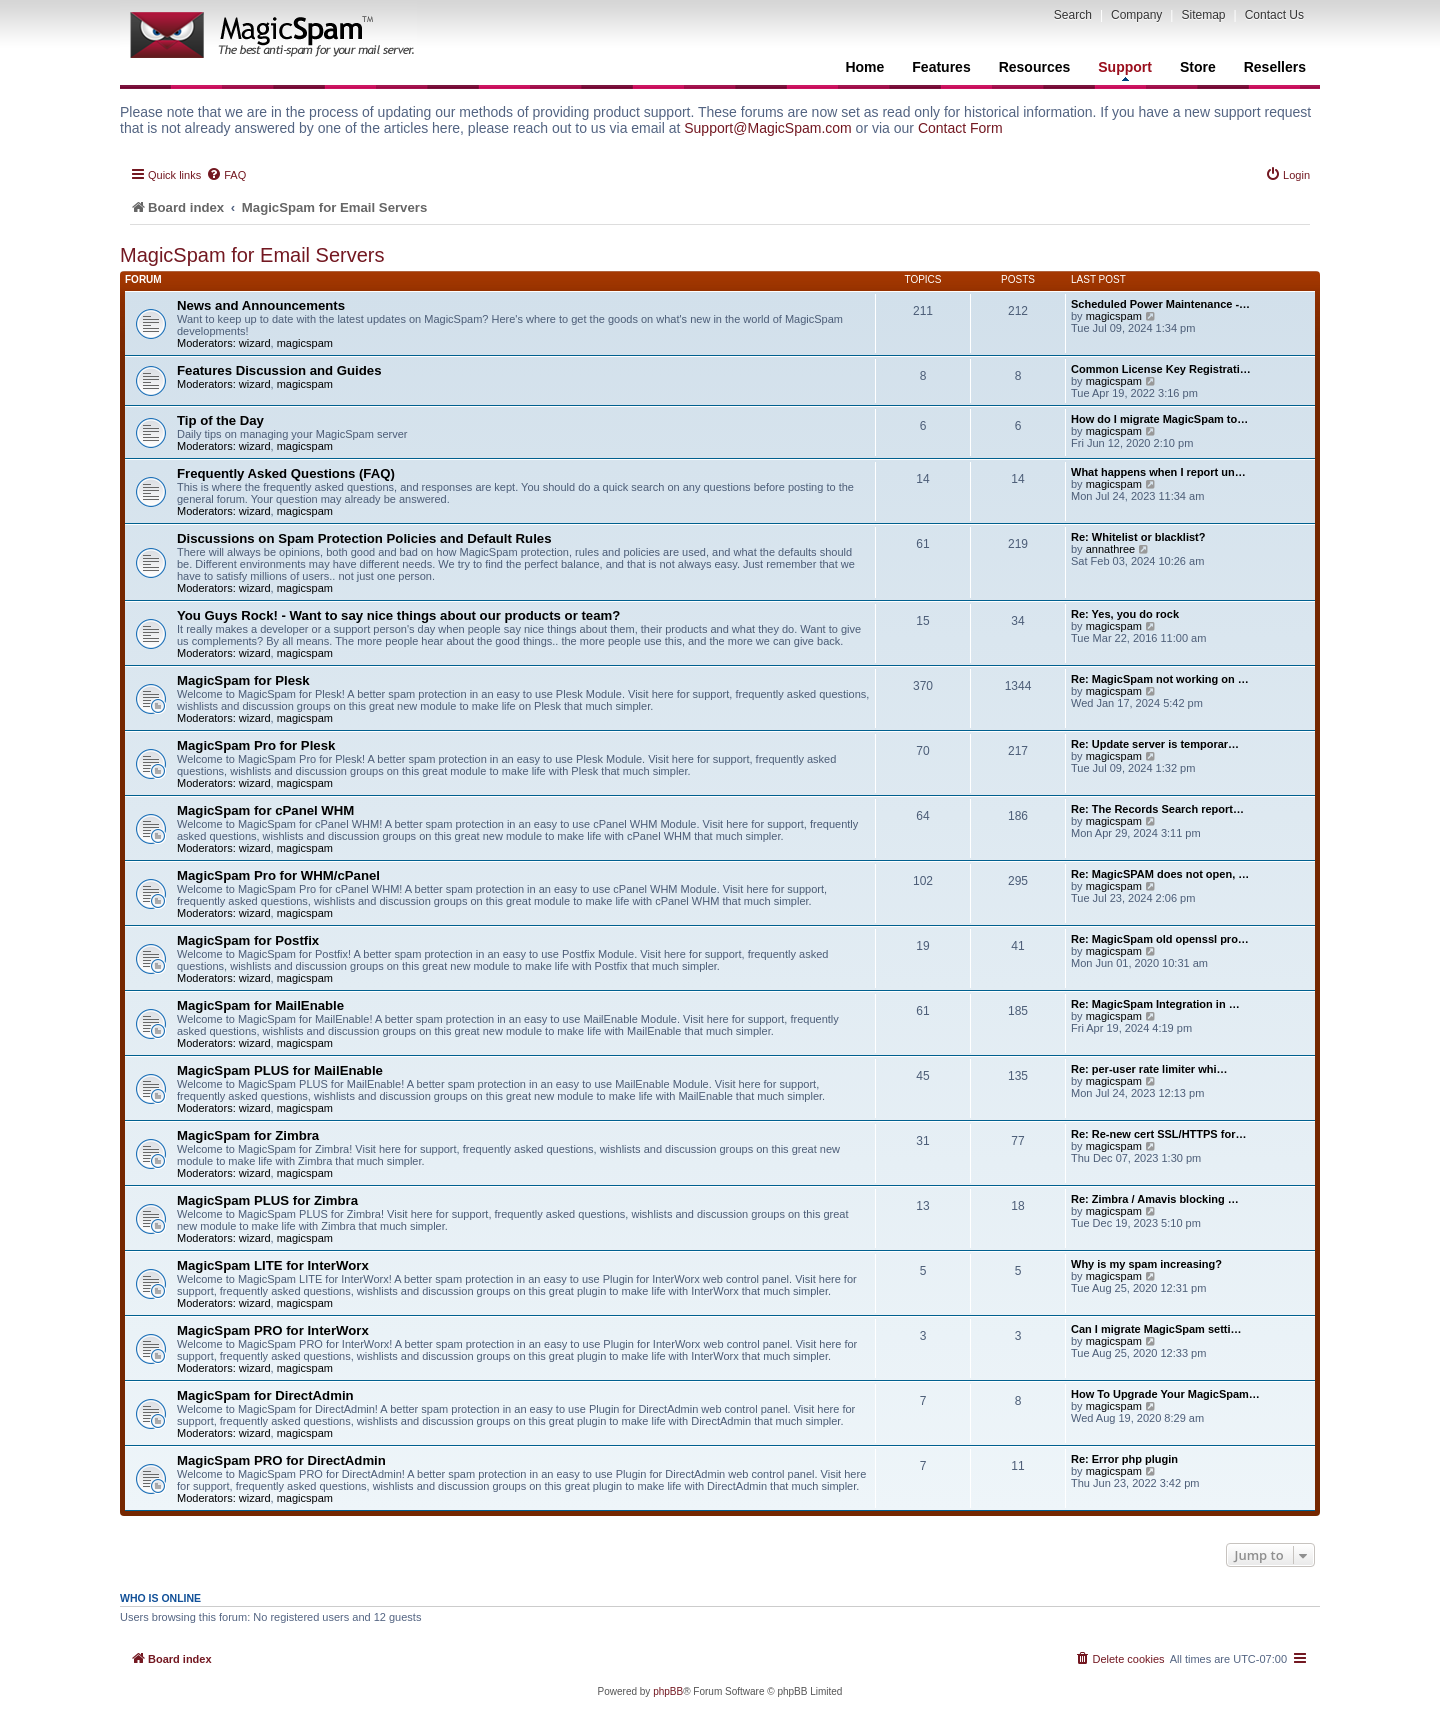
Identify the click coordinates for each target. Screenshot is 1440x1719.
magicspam (305, 343)
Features (941, 67)
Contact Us (1274, 15)
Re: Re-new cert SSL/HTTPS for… (1158, 1134)
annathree (1111, 549)
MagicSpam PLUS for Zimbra (267, 1200)
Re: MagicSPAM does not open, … (1160, 874)
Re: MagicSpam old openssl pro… (1160, 939)
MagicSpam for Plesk (243, 680)
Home (864, 67)
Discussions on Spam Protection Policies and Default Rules (364, 538)
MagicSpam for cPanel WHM (265, 810)
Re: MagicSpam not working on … (1160, 679)
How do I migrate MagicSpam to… (1159, 419)
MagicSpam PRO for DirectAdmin (281, 1460)
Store (1198, 67)
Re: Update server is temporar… (1155, 744)
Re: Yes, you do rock (1125, 614)
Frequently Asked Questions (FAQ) (286, 473)
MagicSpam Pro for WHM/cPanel (278, 875)
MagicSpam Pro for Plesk (256, 745)
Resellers (1275, 67)
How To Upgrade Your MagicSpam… (1165, 1394)
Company (1136, 15)
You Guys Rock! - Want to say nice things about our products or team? (398, 615)
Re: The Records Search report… (1157, 809)
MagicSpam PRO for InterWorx (273, 1330)
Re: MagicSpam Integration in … (1155, 1004)
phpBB (668, 1691)
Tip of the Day (220, 420)
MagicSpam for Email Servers (252, 255)
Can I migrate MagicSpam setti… (1156, 1329)
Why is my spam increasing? (1146, 1264)
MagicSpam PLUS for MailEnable (280, 1070)
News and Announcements (261, 305)
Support (1125, 70)
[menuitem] (226, 175)
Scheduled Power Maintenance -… (1160, 304)
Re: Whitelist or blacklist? (1138, 537)
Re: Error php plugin (1124, 1459)
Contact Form (960, 128)
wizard (255, 343)
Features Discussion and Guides (279, 370)
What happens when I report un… (1158, 472)
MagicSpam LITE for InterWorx (273, 1265)
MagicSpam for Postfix (248, 940)
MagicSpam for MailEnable (260, 1005)
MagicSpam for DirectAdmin (265, 1395)
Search (1073, 15)
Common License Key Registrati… (1161, 369)
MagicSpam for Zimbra (248, 1135)
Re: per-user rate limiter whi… (1149, 1069)
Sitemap (1203, 15)
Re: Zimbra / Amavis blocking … (1155, 1199)
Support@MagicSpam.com (768, 128)
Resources (1035, 67)
